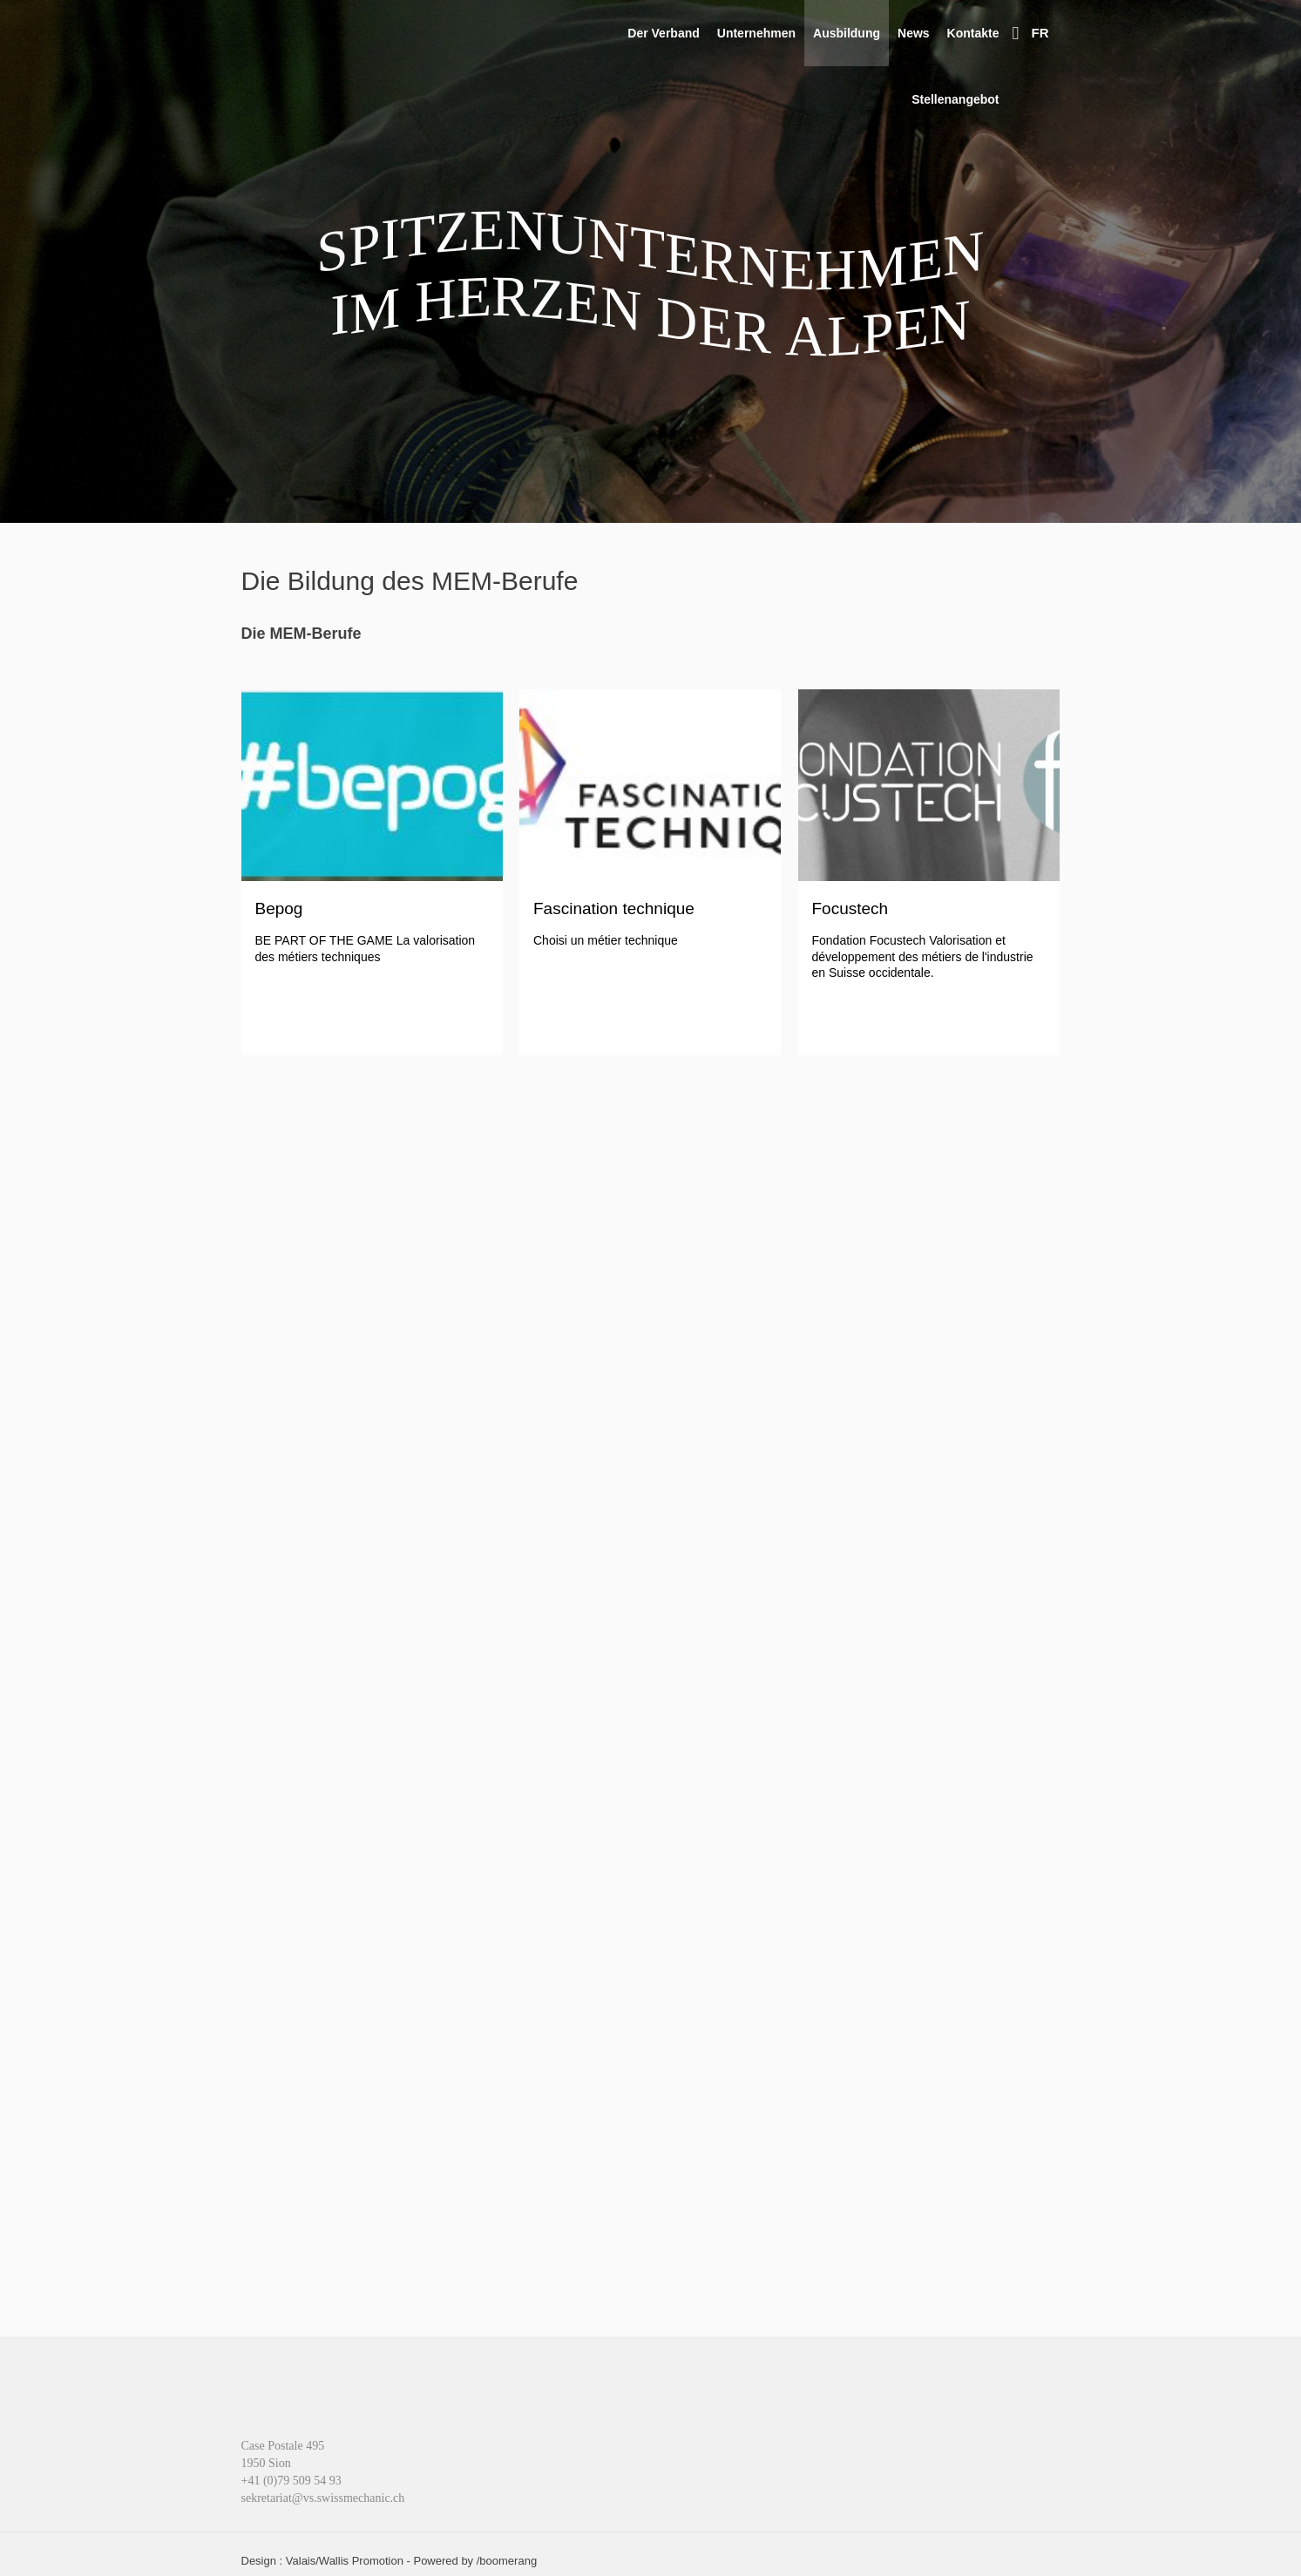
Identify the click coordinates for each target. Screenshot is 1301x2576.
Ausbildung (846, 33)
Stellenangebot (955, 99)
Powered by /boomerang (475, 2560)
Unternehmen (756, 33)
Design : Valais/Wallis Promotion (322, 2560)
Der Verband (663, 33)
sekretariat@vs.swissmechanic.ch (323, 2498)
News (914, 33)
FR (1040, 32)
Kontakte (973, 33)
